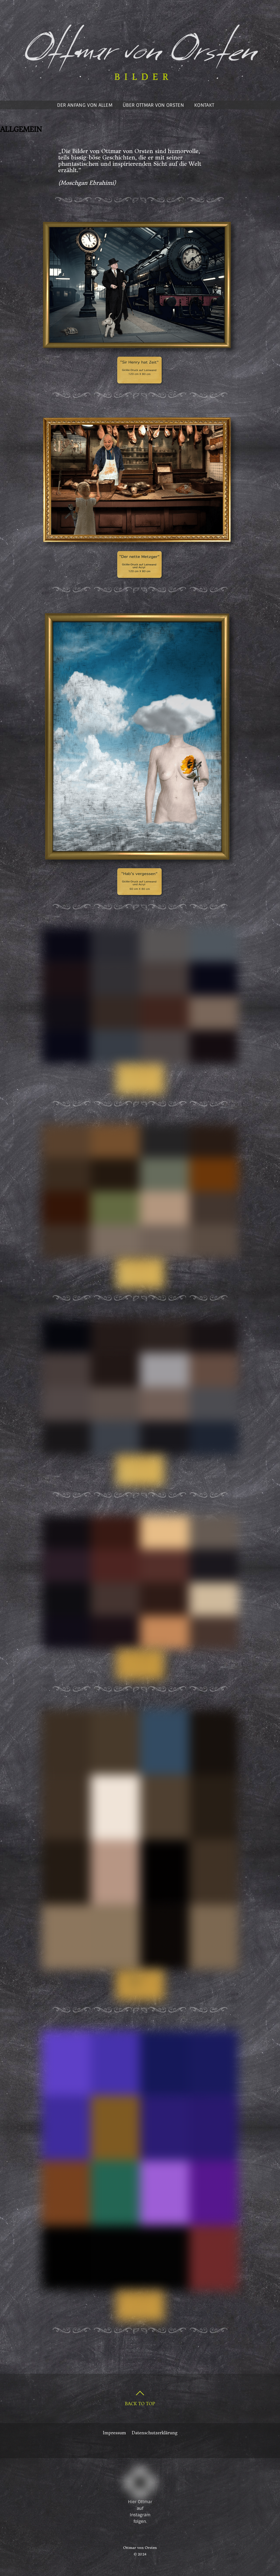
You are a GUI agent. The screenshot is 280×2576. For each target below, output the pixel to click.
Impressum (114, 2432)
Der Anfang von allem (84, 105)
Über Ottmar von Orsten (153, 105)
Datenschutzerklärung (154, 2432)
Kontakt (204, 105)
